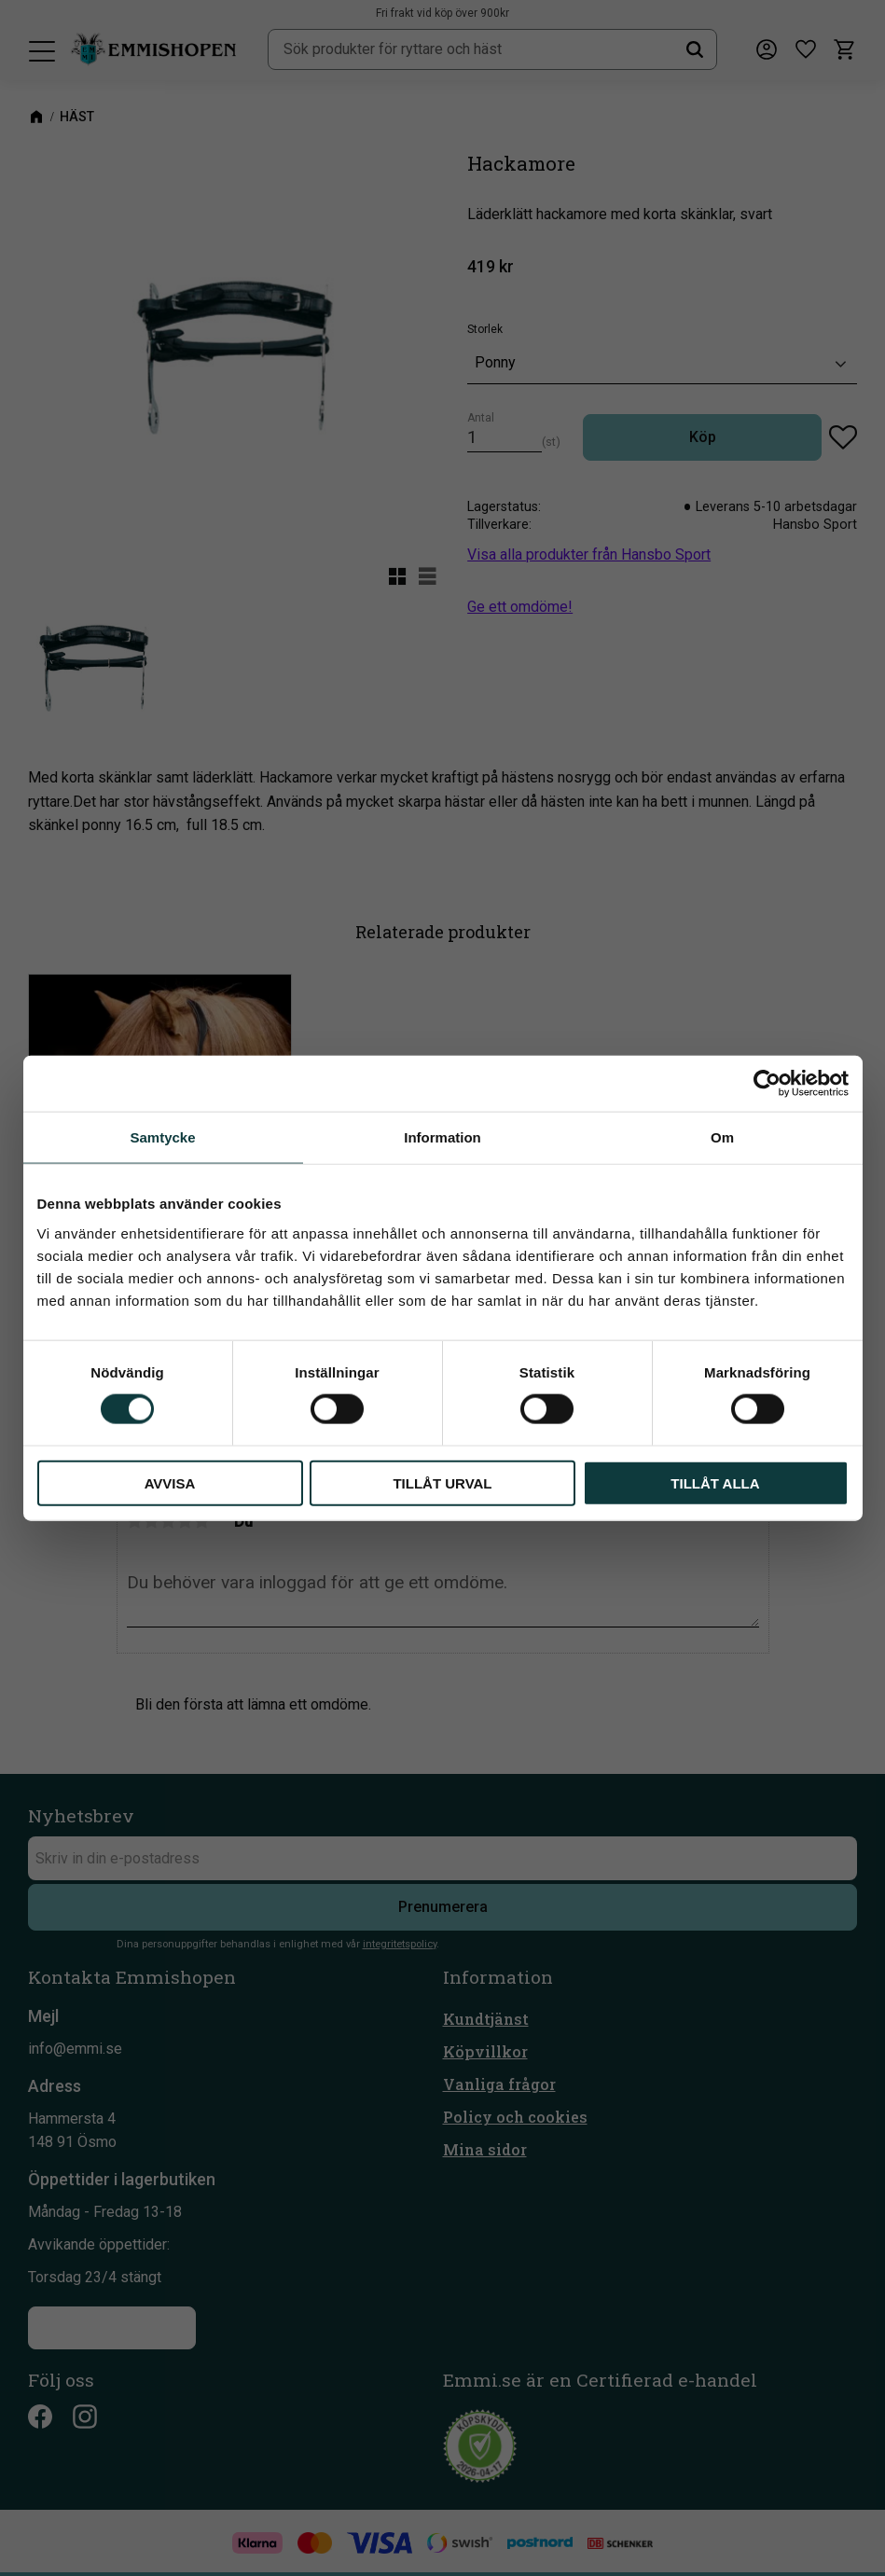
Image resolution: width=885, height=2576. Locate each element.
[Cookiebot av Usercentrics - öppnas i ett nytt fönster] (767, 1084)
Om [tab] (722, 1137)
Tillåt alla (715, 1482)
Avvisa (170, 1482)
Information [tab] (442, 1137)
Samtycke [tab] (162, 1137)
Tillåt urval (442, 1482)
